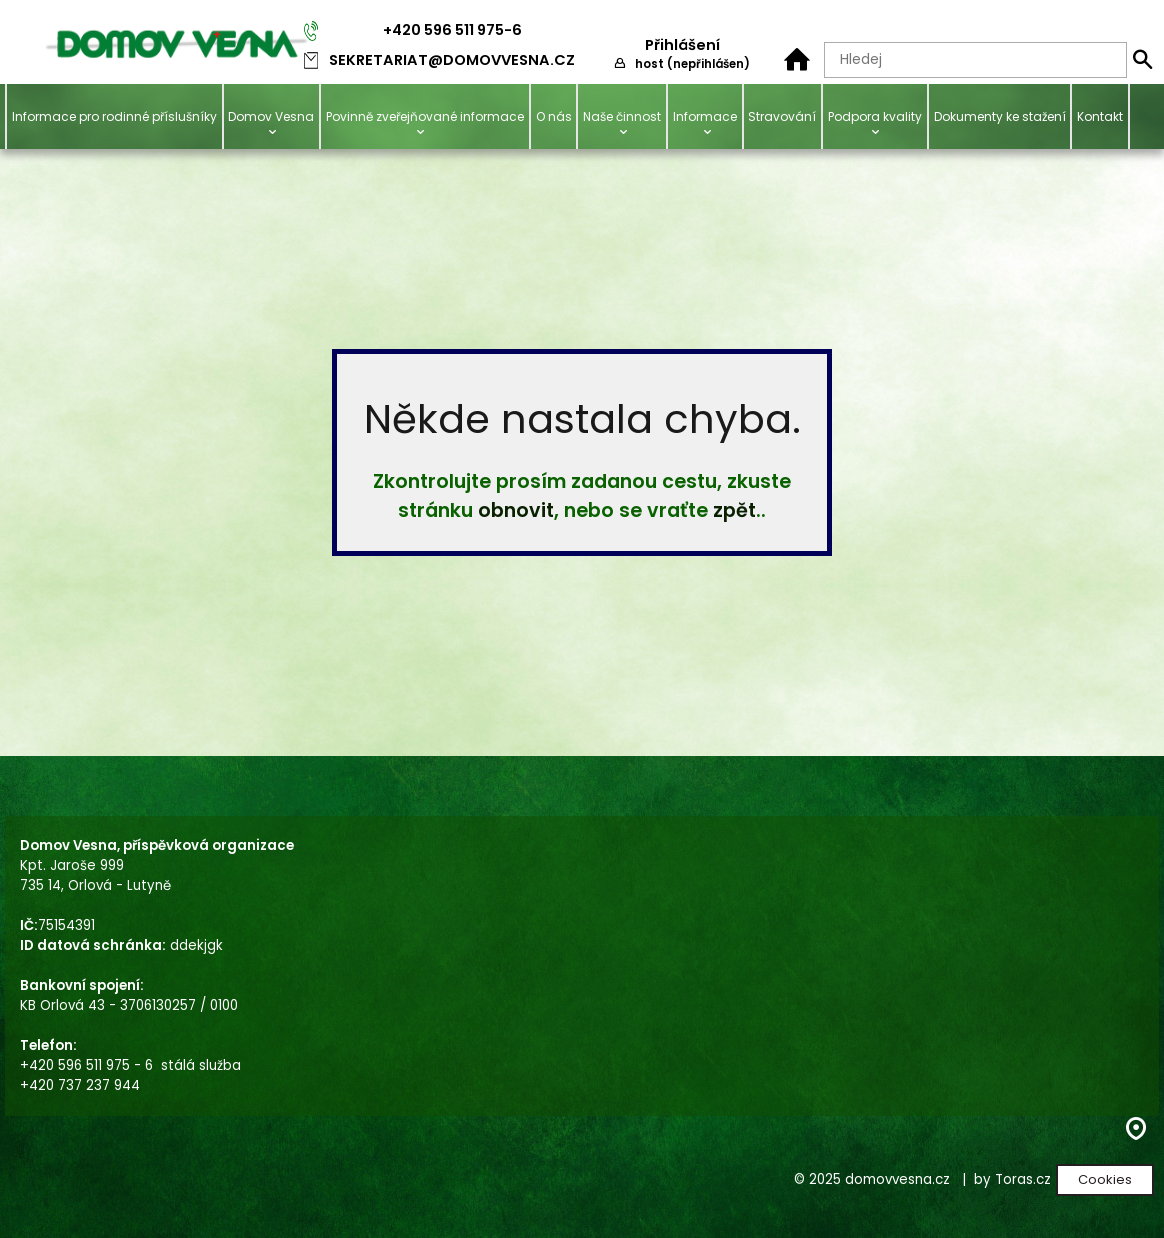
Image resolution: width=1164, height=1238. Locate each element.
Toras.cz (1023, 1179)
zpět (734, 510)
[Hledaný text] (975, 60)
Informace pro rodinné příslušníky (114, 116)
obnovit (516, 510)
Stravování (782, 116)
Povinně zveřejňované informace (425, 116)
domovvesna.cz (897, 1179)
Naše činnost (622, 116)
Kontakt (1100, 116)
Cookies (1105, 1179)
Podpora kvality (875, 116)
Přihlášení (682, 45)
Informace (705, 116)
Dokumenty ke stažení (1000, 116)
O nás (554, 116)
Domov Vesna (271, 116)
